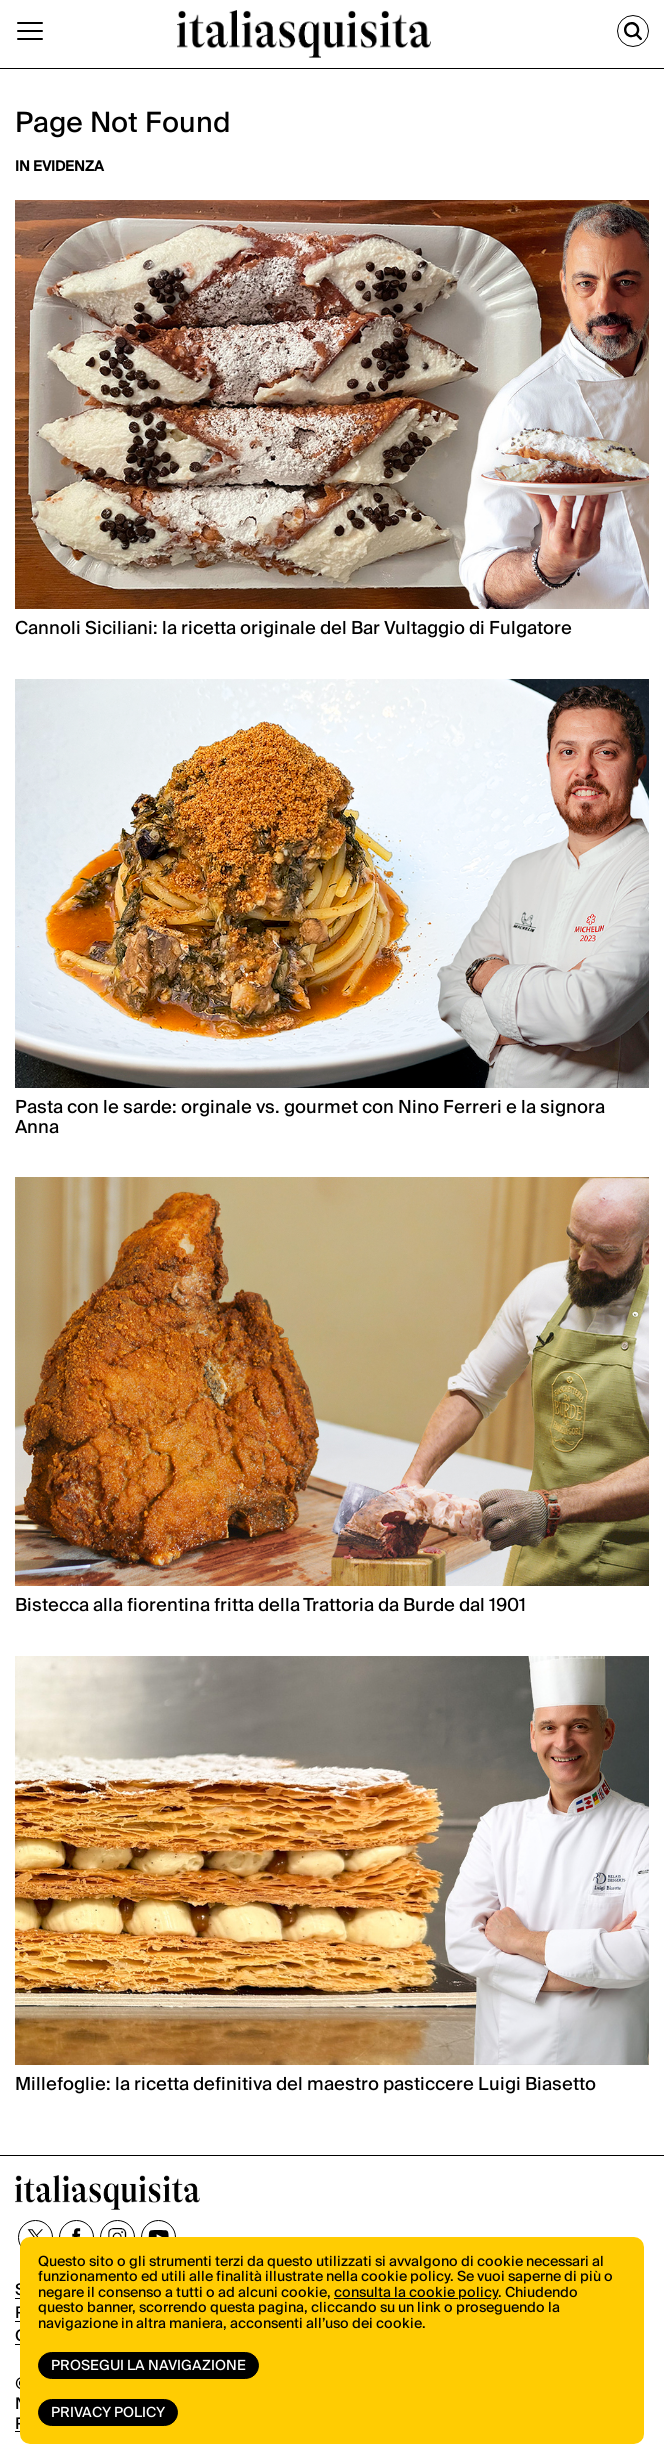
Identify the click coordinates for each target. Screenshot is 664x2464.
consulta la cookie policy (416, 2293)
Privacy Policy (108, 2413)
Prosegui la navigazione (148, 2366)
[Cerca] (633, 31)
